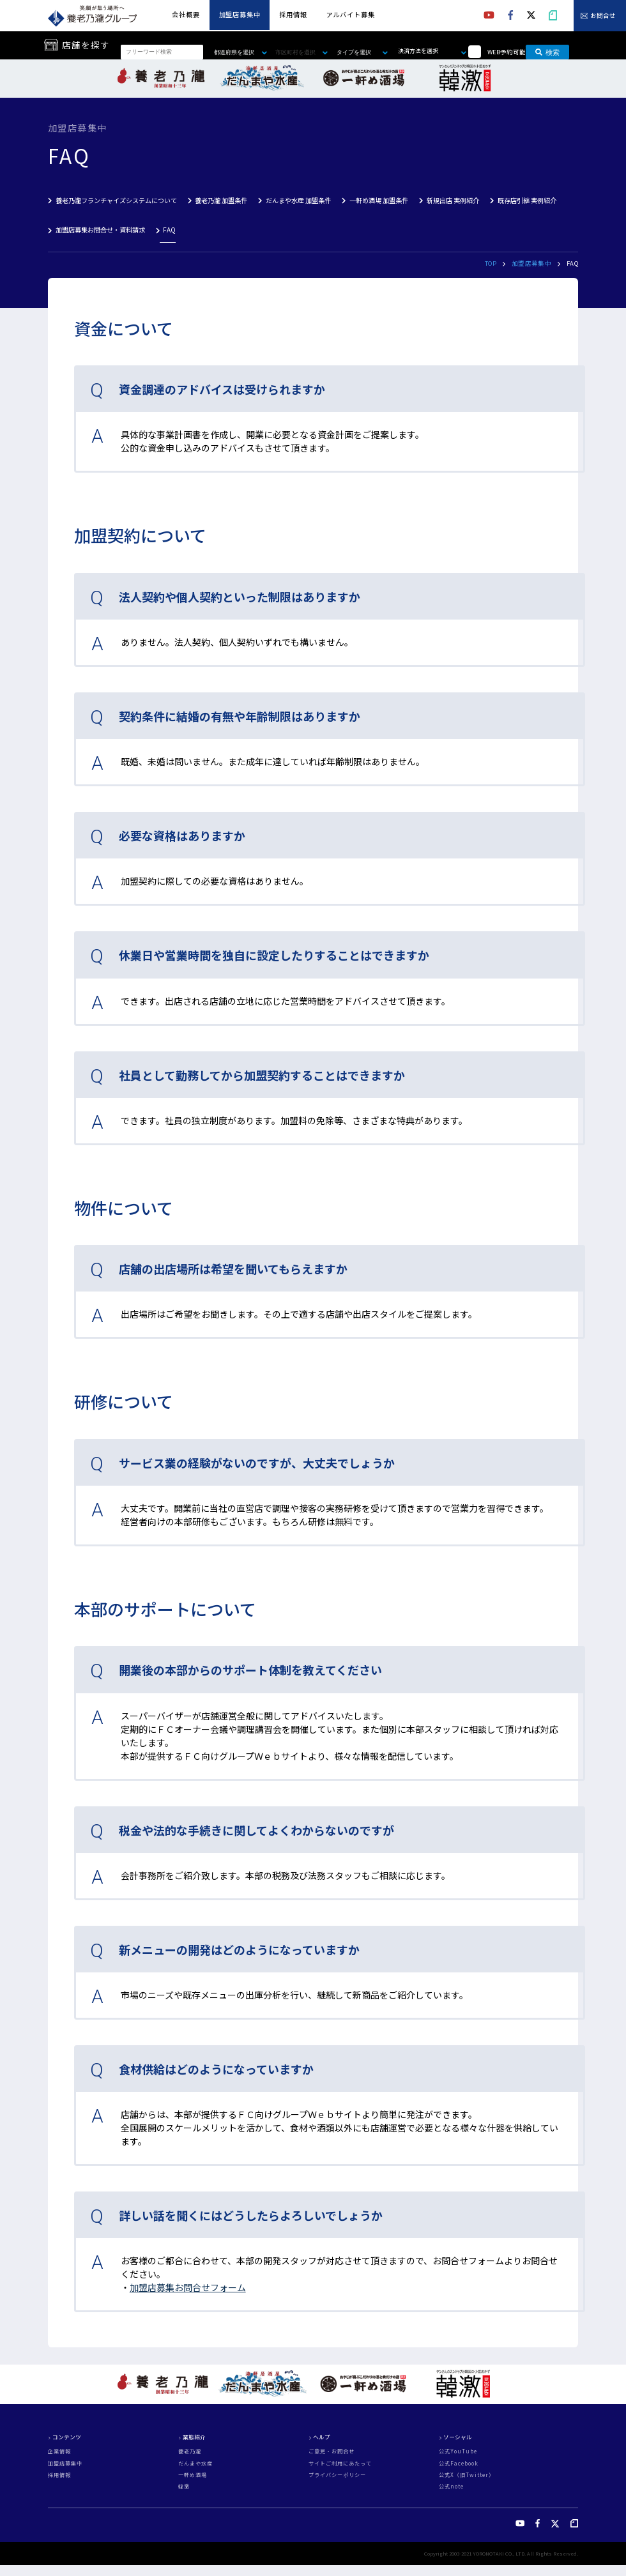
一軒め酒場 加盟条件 (378, 200)
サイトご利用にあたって (340, 2463)
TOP (490, 263)
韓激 (184, 2486)
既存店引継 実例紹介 (527, 200)
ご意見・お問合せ (332, 2451)
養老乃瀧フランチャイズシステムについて (116, 200)
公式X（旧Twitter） (466, 2475)
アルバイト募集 (350, 14)
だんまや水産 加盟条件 (298, 200)
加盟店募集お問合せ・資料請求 (100, 229)
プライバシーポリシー (337, 2475)
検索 (547, 52)
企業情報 (59, 2451)
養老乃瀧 (189, 2451)
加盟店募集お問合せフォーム (188, 2287)
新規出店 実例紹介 (453, 200)
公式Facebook (458, 2463)
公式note (451, 2486)
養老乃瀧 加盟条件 (221, 200)
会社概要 (185, 14)
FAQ (169, 229)
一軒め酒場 (192, 2475)
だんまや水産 (195, 2463)
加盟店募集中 (240, 14)
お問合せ (603, 15)
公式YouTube (458, 2451)
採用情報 (293, 14)
